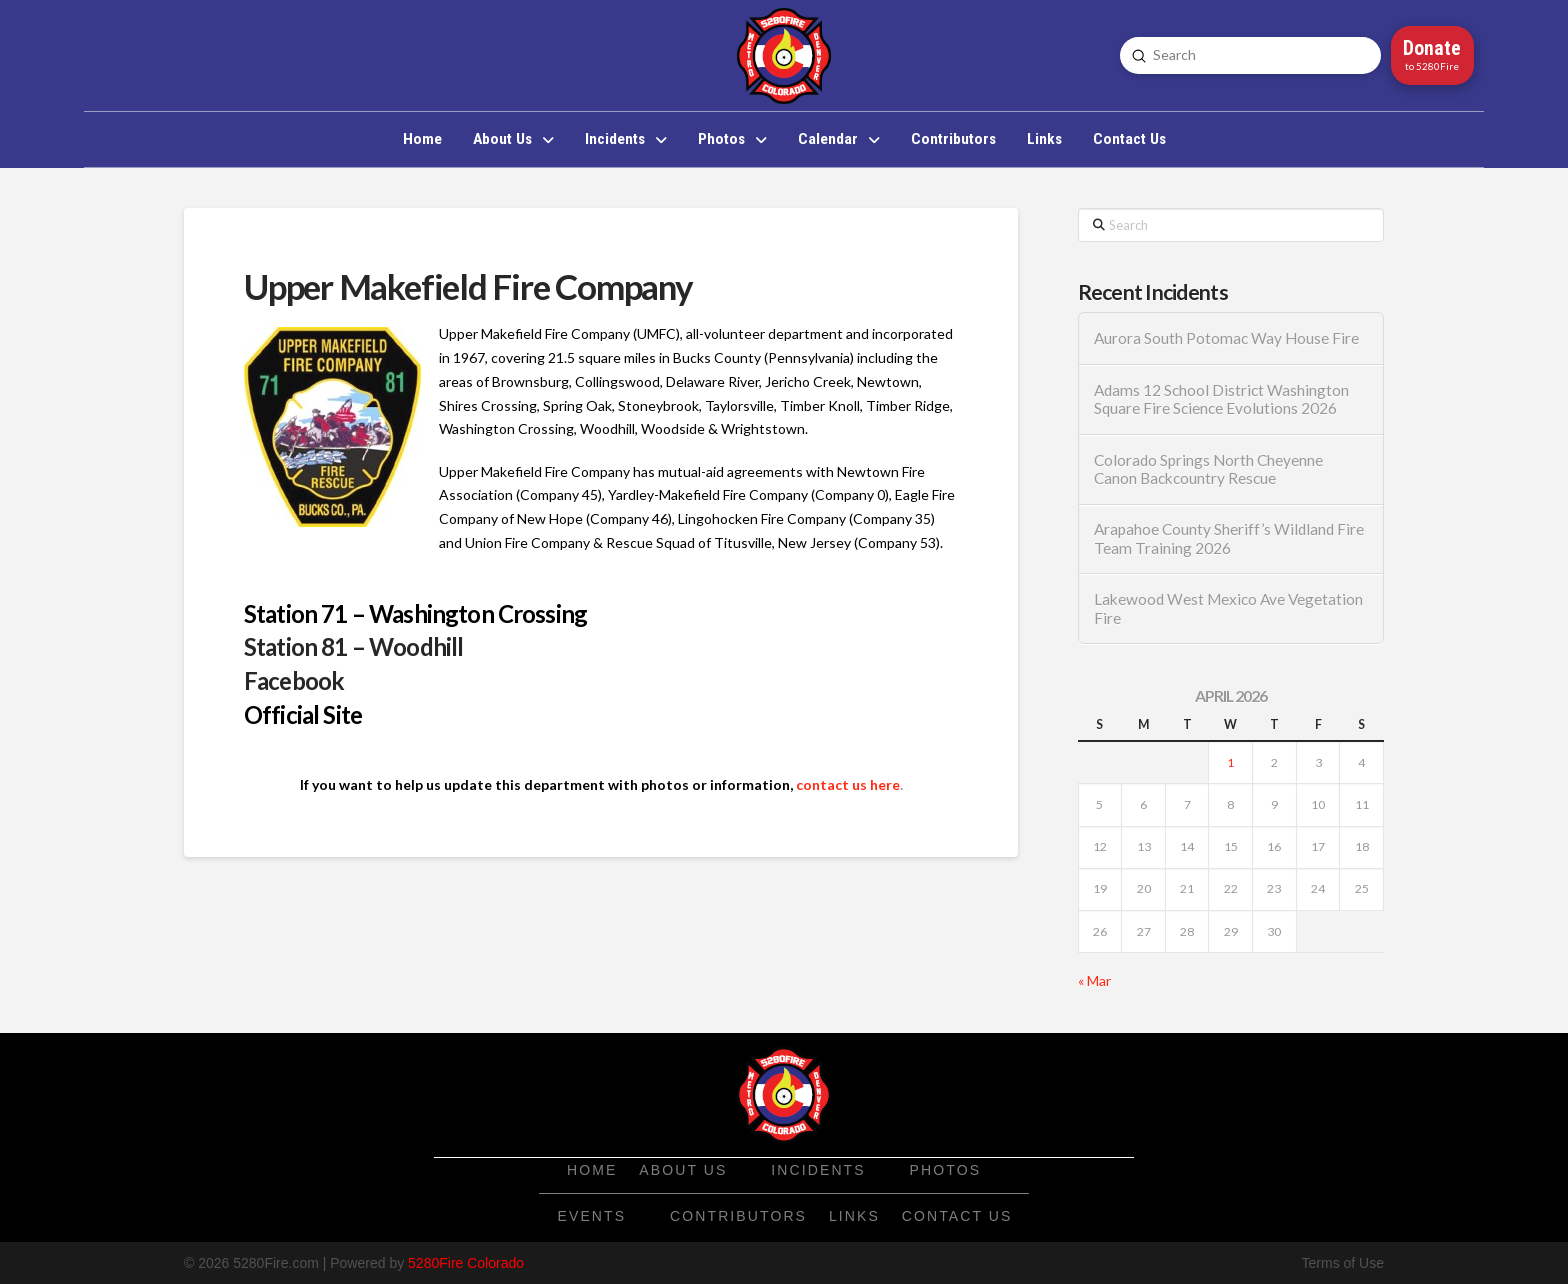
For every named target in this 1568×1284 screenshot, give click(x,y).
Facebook (294, 680)
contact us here (848, 784)
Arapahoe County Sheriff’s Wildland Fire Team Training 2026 (1229, 538)
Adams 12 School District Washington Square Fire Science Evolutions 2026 (1221, 399)
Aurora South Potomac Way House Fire (1226, 338)
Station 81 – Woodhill (353, 646)
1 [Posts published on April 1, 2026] (1230, 762)
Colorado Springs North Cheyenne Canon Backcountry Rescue (1208, 469)
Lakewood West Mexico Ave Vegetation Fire (1228, 608)
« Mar (1094, 980)
